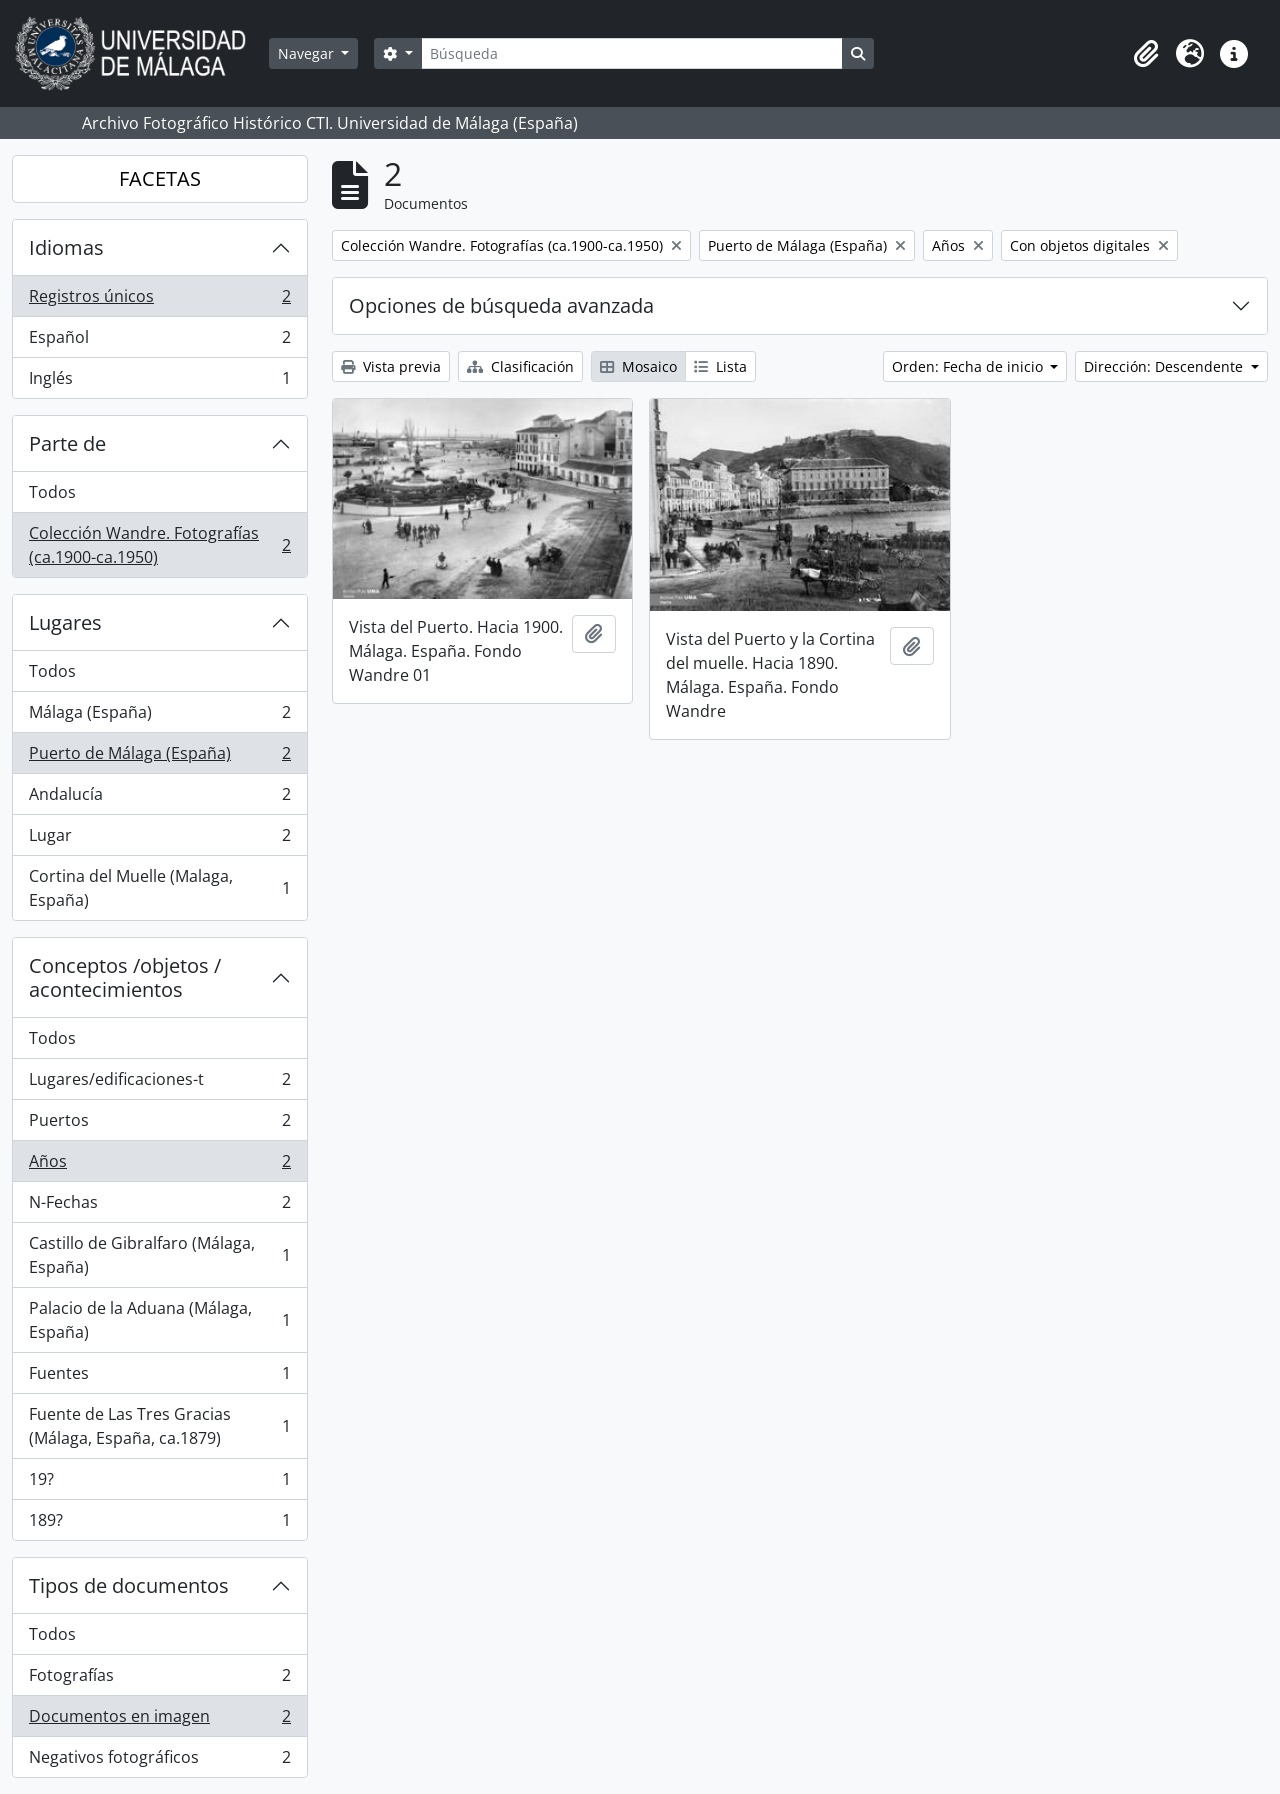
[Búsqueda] (632, 53)
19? (159, 1483)
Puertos (159, 1124)
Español (159, 341)
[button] (1146, 54)
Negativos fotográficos (159, 1761)
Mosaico (638, 366)
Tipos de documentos (129, 1585)
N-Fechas (159, 1206)
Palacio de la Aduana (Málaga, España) (159, 1320)
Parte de (67, 443)
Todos (52, 492)
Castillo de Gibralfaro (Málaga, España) (159, 1255)
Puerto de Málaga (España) (159, 757)
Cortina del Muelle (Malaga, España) (159, 888)
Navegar (308, 53)
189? (159, 1524)
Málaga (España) (159, 716)
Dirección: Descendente (1165, 366)
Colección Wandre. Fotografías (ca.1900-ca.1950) (159, 545)
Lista (720, 366)
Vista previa (391, 366)
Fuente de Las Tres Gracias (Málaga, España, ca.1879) (159, 1426)
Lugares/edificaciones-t (159, 1083)
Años (159, 1165)
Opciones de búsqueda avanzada (501, 305)
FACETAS (160, 178)
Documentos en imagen (159, 1720)
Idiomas (66, 247)
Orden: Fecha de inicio (969, 366)
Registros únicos (159, 300)
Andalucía (159, 798)
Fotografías (159, 1679)
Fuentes (159, 1377)
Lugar (159, 839)
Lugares (65, 622)
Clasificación (520, 366)
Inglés (159, 382)
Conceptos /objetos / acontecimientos (125, 977)
